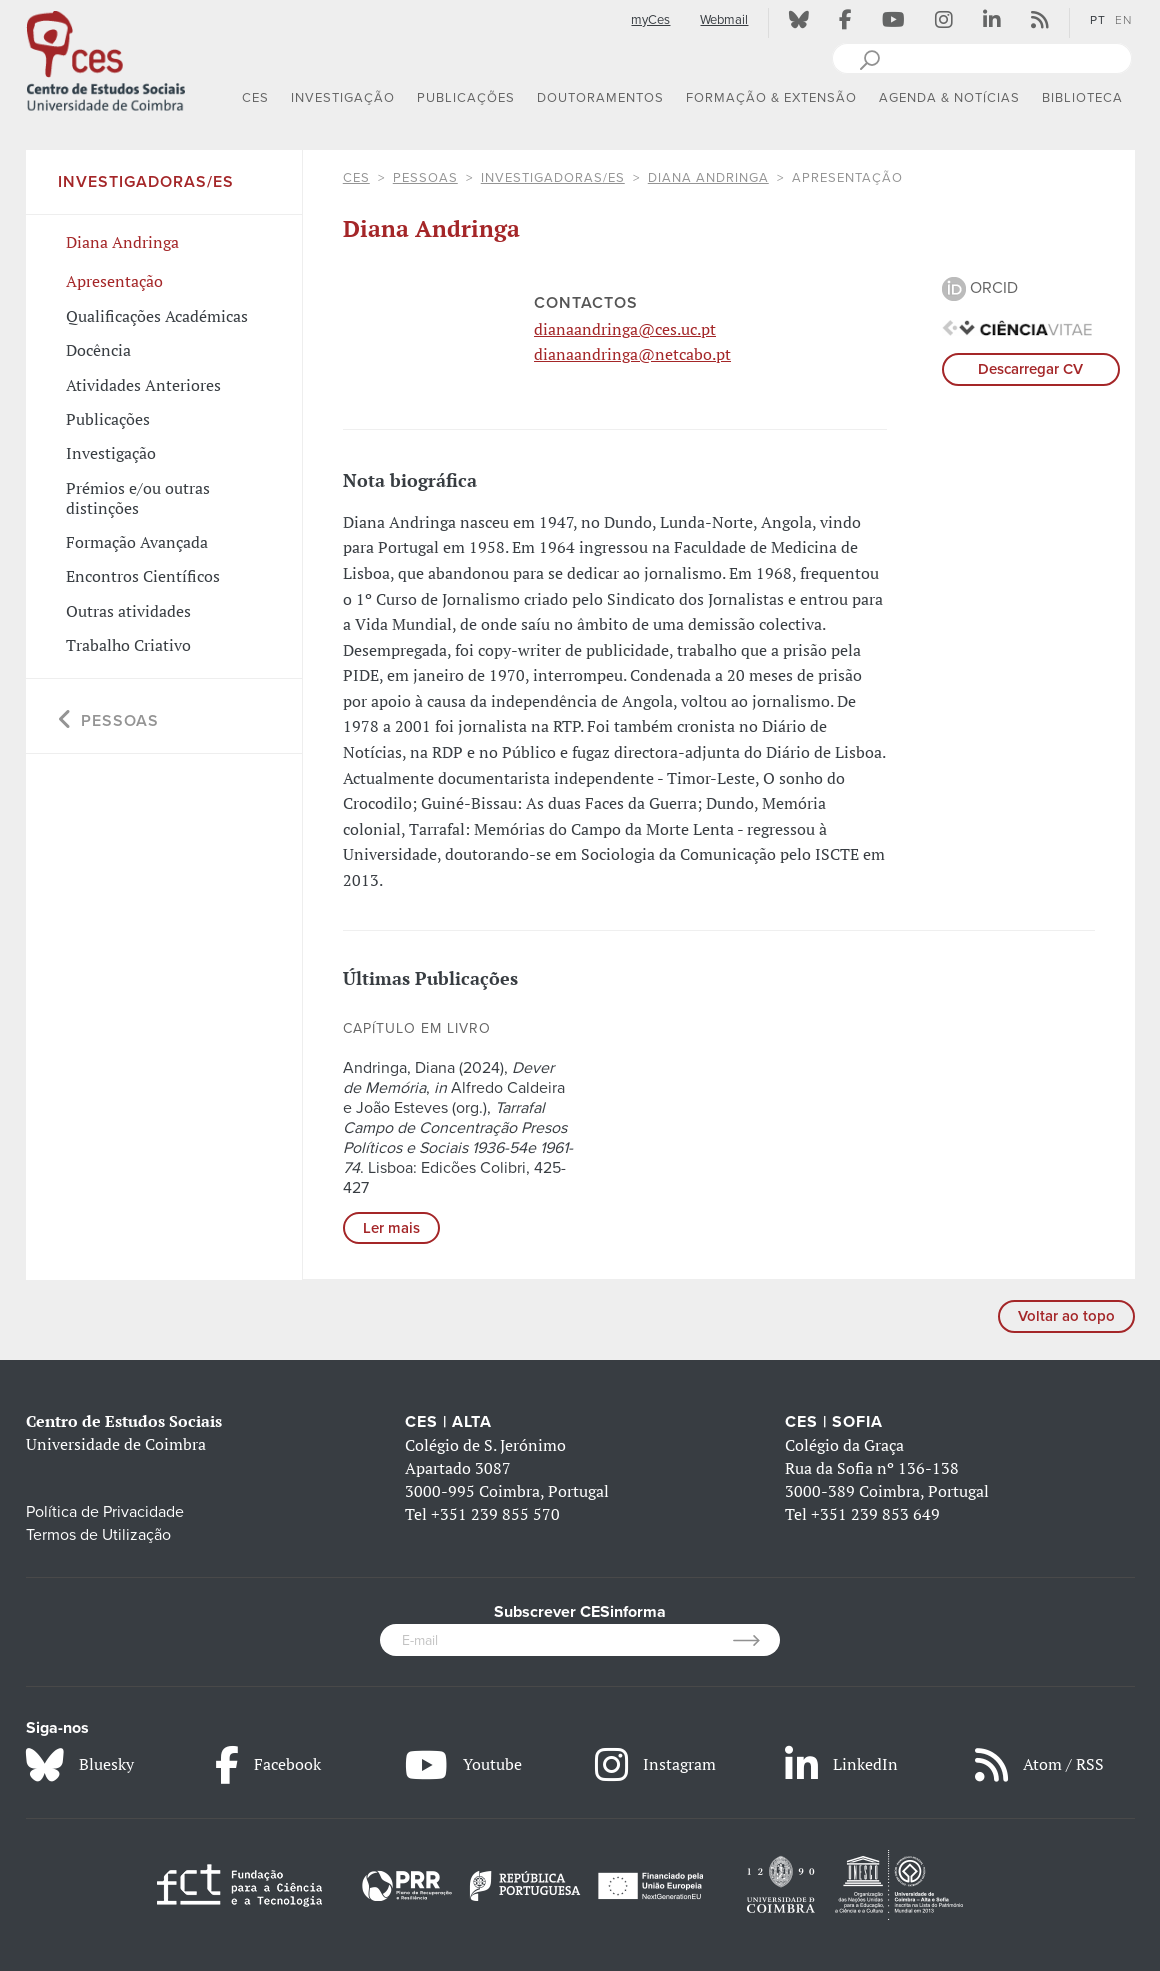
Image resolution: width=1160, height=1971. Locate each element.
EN (1123, 20)
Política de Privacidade (105, 1512)
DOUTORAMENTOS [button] (600, 98)
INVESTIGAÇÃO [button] (343, 98)
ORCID (980, 288)
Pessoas (425, 178)
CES (356, 178)
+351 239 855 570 (495, 1514)
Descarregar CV (1030, 369)
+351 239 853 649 (875, 1514)
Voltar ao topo (1066, 1316)
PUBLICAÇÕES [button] (466, 98)
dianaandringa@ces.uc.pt (625, 329)
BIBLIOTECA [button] (1082, 98)
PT (1098, 20)
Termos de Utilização (98, 1535)
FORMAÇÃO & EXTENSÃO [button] (771, 98)
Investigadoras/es (553, 178)
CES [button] (255, 98)
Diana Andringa (708, 178)
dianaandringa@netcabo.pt (632, 354)
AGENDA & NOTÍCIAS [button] (949, 98)
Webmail (724, 20)
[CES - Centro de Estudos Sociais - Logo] (106, 59)
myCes (650, 20)
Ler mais (391, 1228)
